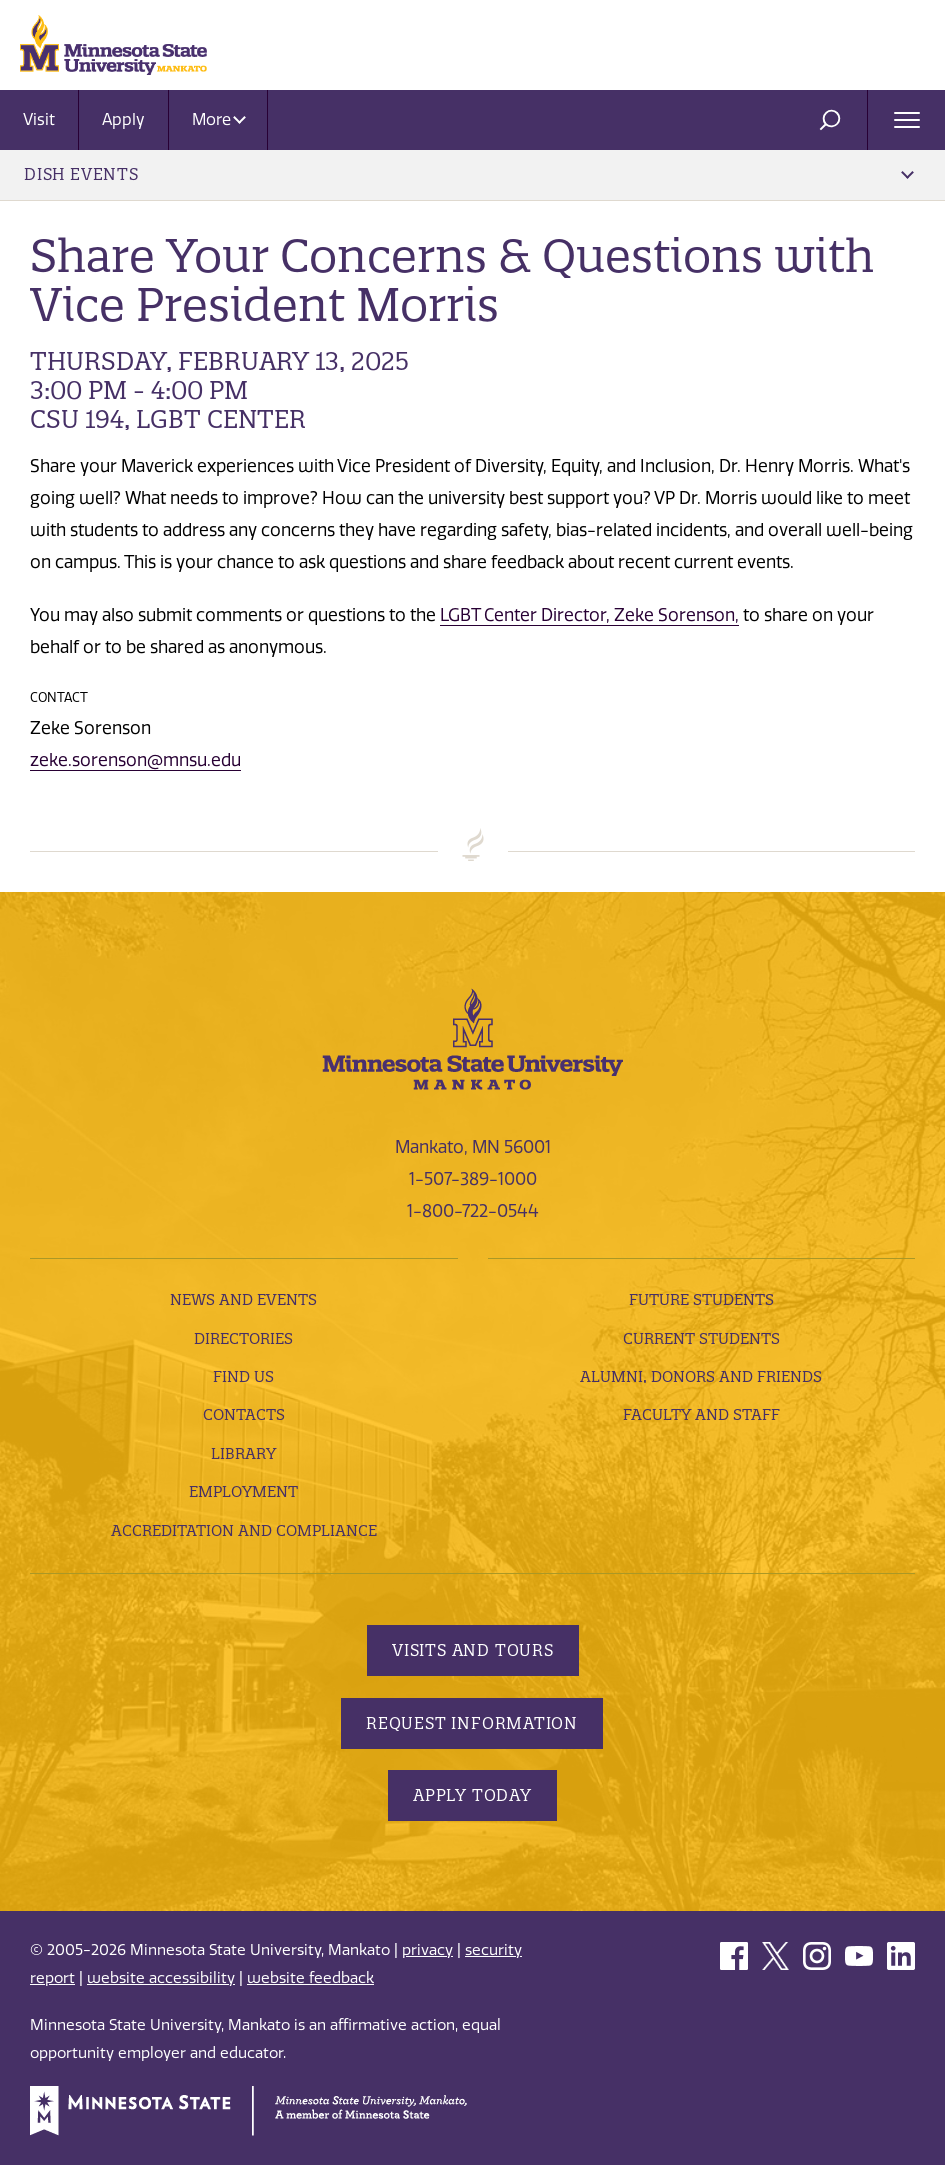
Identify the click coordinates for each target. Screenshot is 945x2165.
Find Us (243, 1376)
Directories (243, 1338)
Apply (123, 119)
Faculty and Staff (701, 1414)
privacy (427, 1950)
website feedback (310, 1978)
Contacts (244, 1414)
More (219, 119)
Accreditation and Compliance (244, 1530)
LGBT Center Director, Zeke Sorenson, (589, 615)
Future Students (701, 1299)
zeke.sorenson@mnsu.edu (135, 760)
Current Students (701, 1338)
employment (243, 1491)
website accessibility (161, 1978)
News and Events (243, 1299)
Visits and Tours (473, 1650)
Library (243, 1453)
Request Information (472, 1723)
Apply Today (472, 1795)
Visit (39, 119)
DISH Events (469, 174)
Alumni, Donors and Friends (701, 1376)
